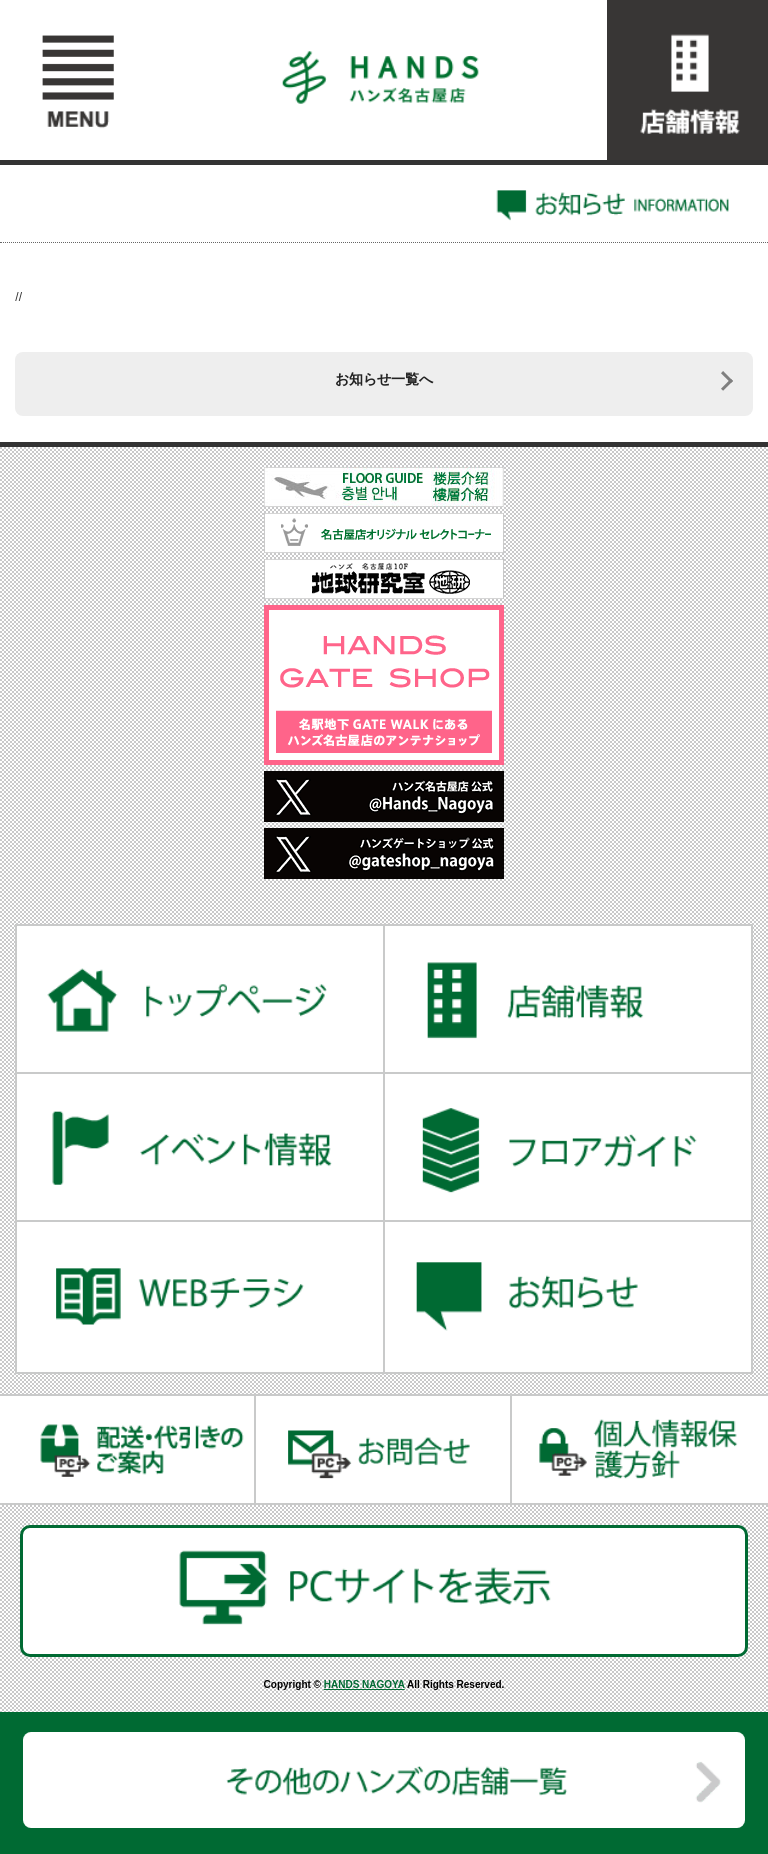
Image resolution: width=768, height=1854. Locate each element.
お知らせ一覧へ (384, 379)
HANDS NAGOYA (364, 1684)
